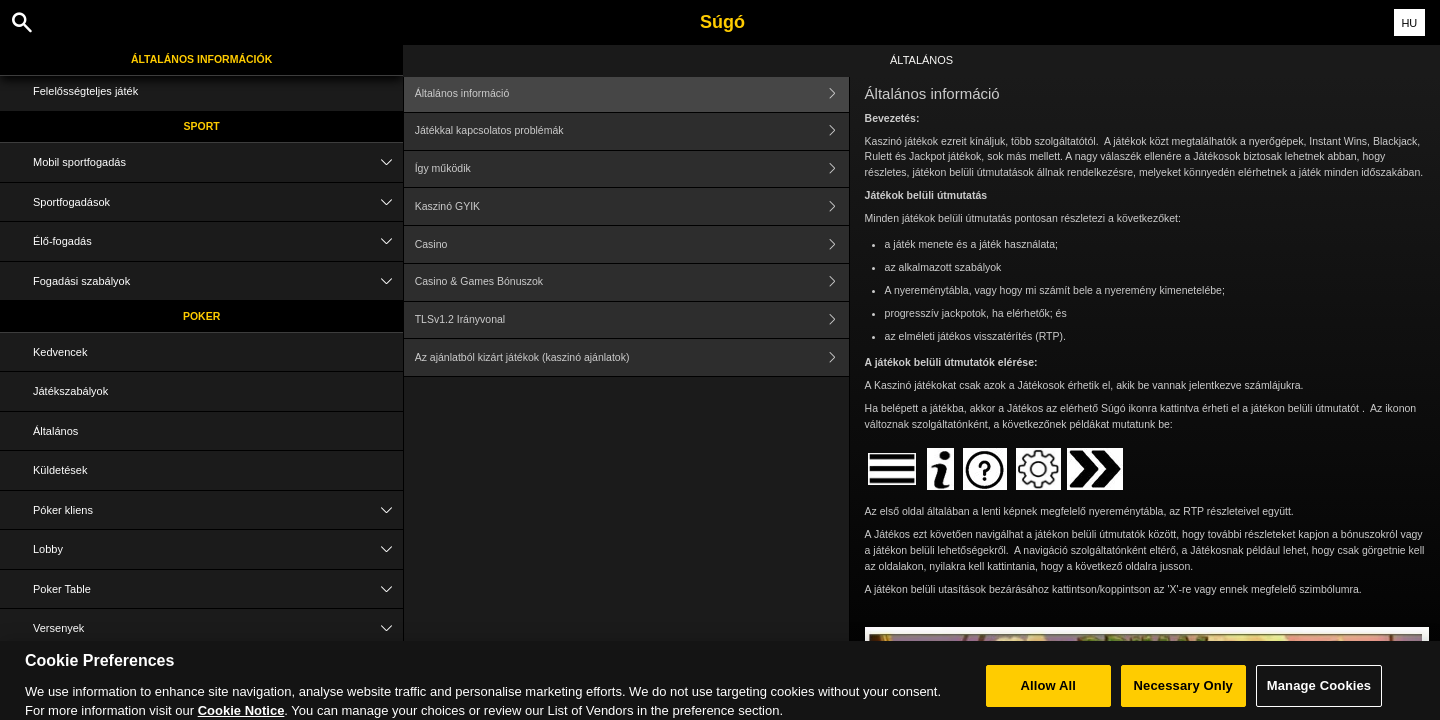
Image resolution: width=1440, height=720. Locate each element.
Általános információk (201, 59)
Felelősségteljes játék (85, 91)
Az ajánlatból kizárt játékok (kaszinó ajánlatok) (632, 357)
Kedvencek (60, 352)
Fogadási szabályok (218, 281)
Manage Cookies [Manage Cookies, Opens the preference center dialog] (1319, 692)
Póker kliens (218, 510)
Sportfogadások (218, 202)
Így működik (632, 169)
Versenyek (218, 628)
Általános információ (632, 93)
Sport (202, 126)
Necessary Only (1183, 692)
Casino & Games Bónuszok (632, 282)
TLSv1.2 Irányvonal (632, 320)
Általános (55, 431)
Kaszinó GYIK (632, 206)
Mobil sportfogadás (218, 162)
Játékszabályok (70, 391)
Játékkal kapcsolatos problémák (632, 131)
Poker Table (218, 589)
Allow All (1049, 692)
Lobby (218, 549)
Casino (632, 244)
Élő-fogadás (218, 241)
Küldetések (60, 470)
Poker (201, 316)
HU (1409, 23)
